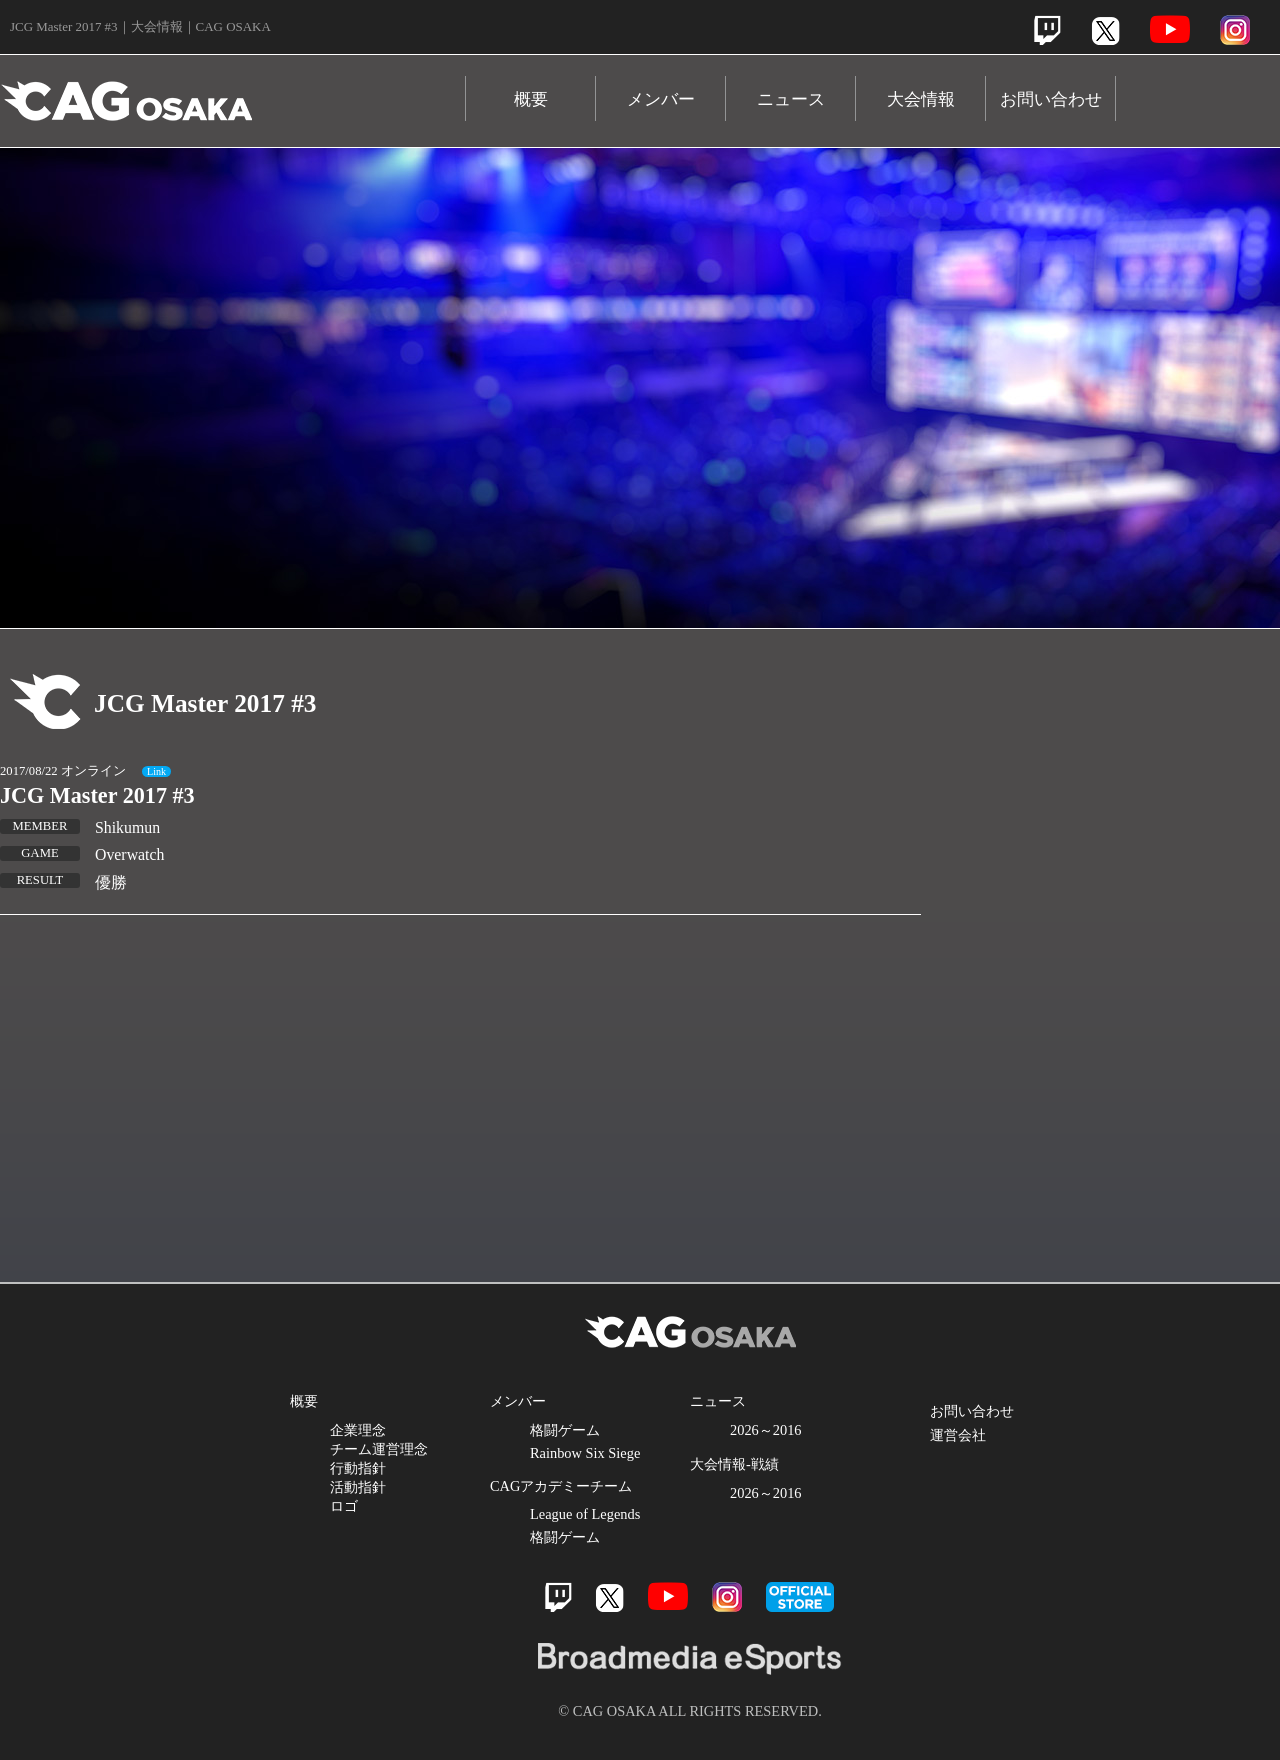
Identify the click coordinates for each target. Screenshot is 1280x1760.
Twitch (1047, 30)
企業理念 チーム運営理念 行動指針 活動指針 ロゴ (379, 1468)
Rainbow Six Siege (585, 1453)
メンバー (661, 99)
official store (800, 1597)
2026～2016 (766, 1430)
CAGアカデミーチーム (561, 1486)
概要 (531, 99)
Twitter (1105, 30)
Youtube (1170, 29)
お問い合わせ (1051, 99)
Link (156, 771)
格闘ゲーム (565, 1430)
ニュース (791, 99)
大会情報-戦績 (734, 1464)
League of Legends (585, 1514)
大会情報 (921, 99)
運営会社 (958, 1435)
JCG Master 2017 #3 (97, 795)
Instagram (1235, 30)
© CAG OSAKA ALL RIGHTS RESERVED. (690, 1711)
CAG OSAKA (233, 91)
